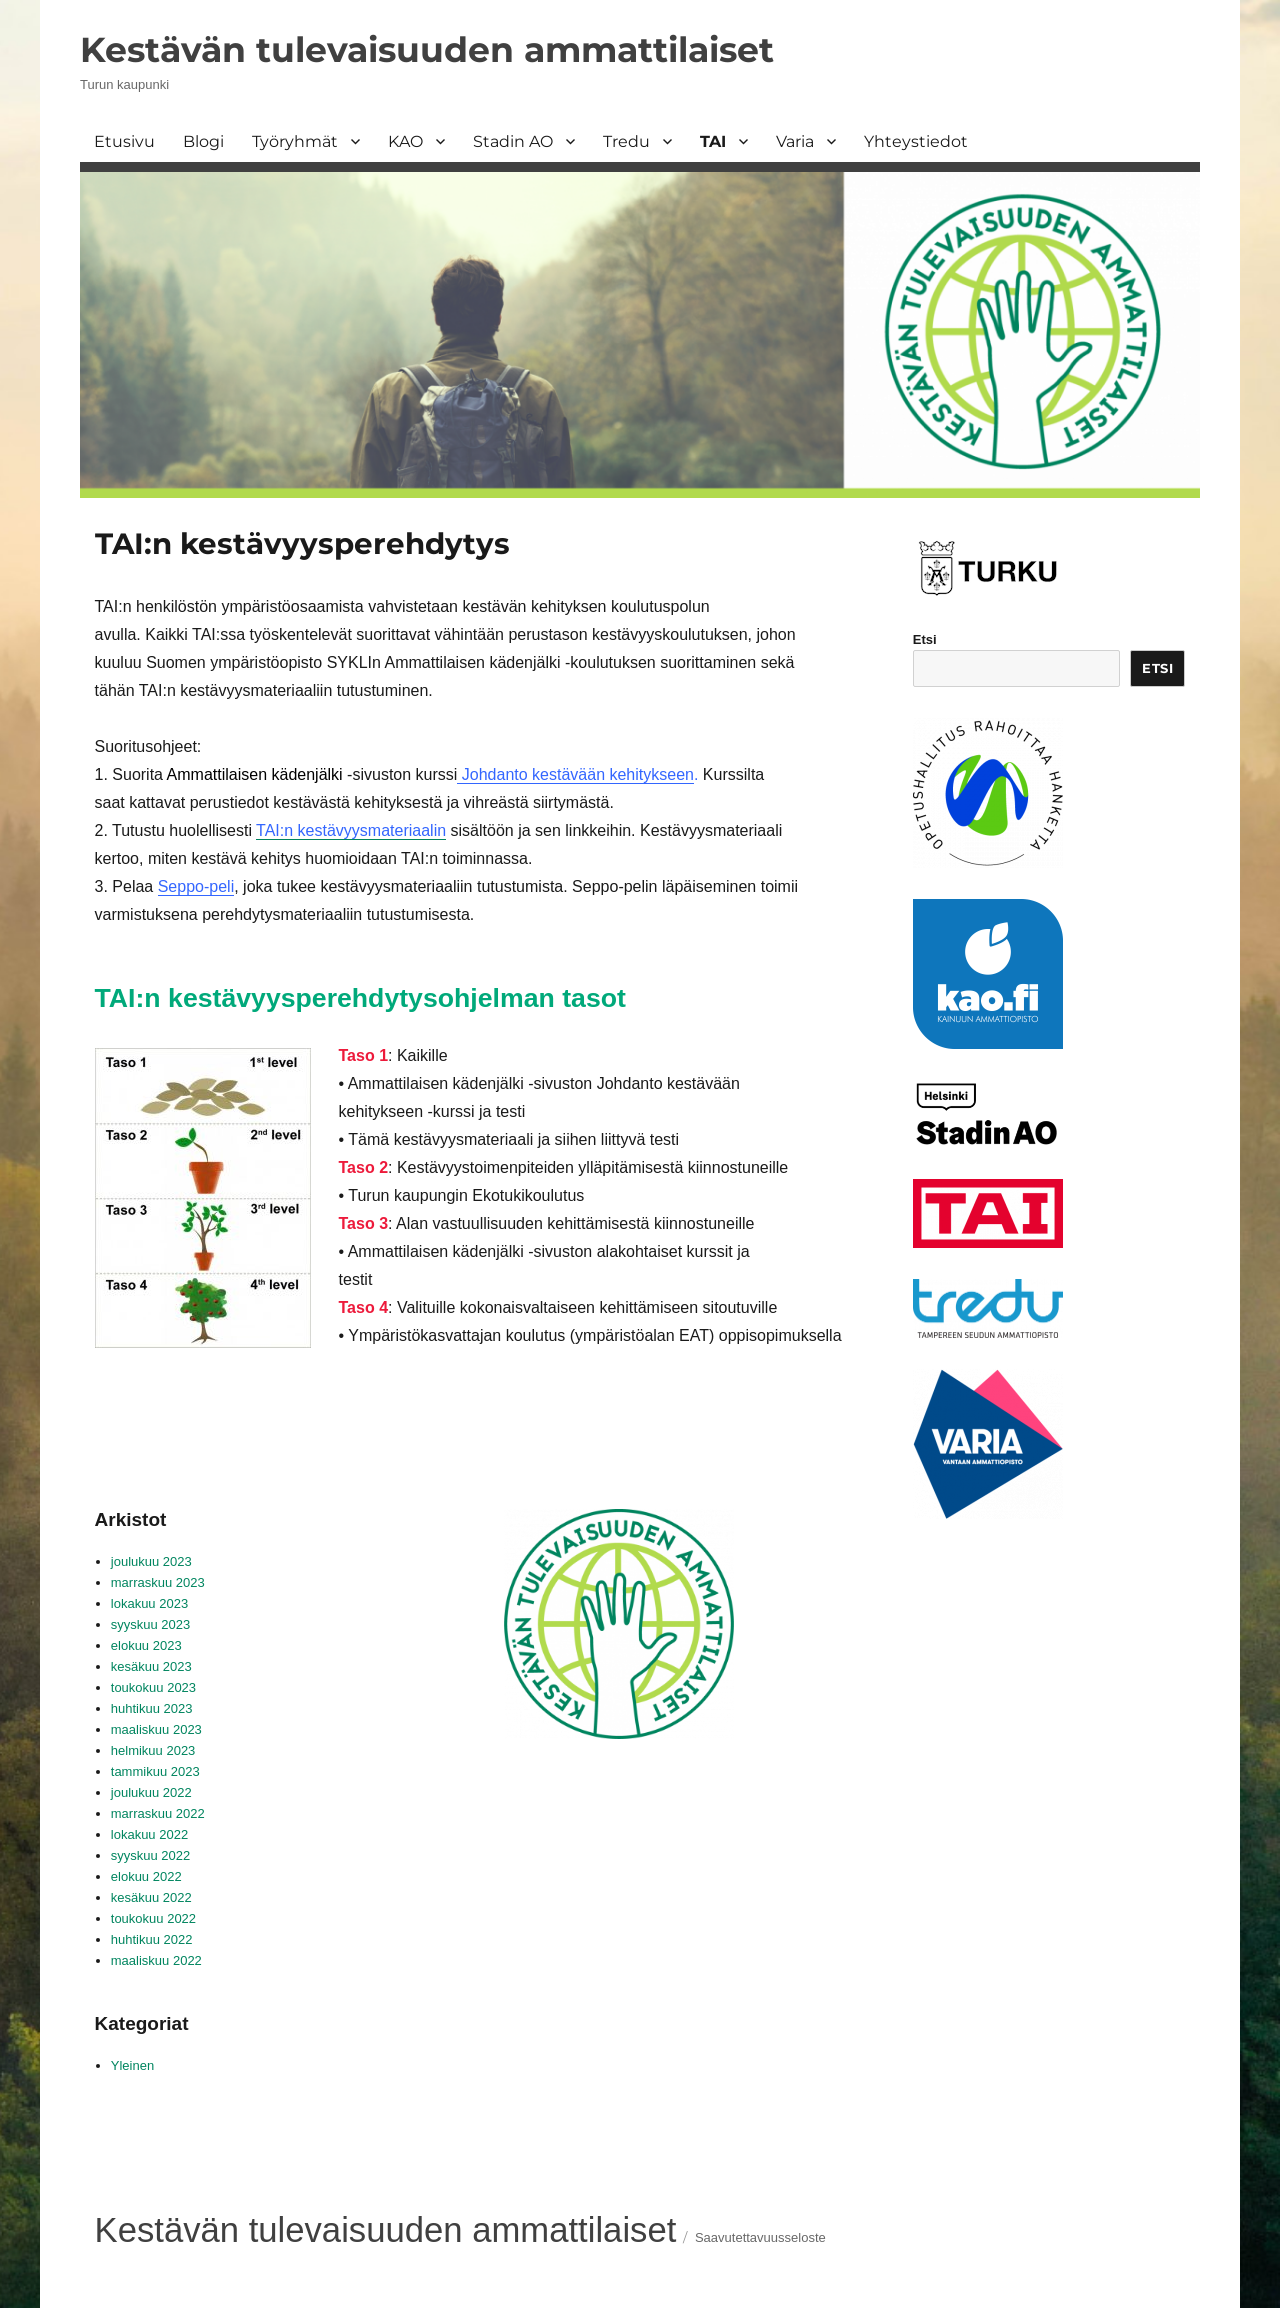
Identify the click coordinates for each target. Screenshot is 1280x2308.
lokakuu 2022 (149, 1834)
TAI (713, 141)
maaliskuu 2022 (156, 1960)
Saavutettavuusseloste (760, 2237)
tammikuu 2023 (155, 1771)
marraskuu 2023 (158, 1582)
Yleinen (132, 2065)
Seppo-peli (196, 886)
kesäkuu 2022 (151, 1897)
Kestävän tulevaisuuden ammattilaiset (427, 49)
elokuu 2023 (146, 1645)
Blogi (203, 141)
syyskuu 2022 (151, 1855)
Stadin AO (513, 141)
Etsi (925, 639)
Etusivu (124, 141)
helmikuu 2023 (153, 1750)
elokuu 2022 (146, 1876)
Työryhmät (295, 141)
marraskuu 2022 (158, 1813)
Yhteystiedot (916, 141)
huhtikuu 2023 (152, 1708)
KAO (405, 141)
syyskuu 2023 (151, 1624)
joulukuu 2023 (151, 1561)
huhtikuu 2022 (152, 1939)
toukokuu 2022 (153, 1918)
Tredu (626, 141)
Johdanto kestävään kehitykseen (575, 774)
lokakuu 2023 (149, 1603)
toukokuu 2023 (153, 1687)
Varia (795, 141)
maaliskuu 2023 (156, 1729)
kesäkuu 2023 (151, 1666)
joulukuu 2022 (151, 1792)
